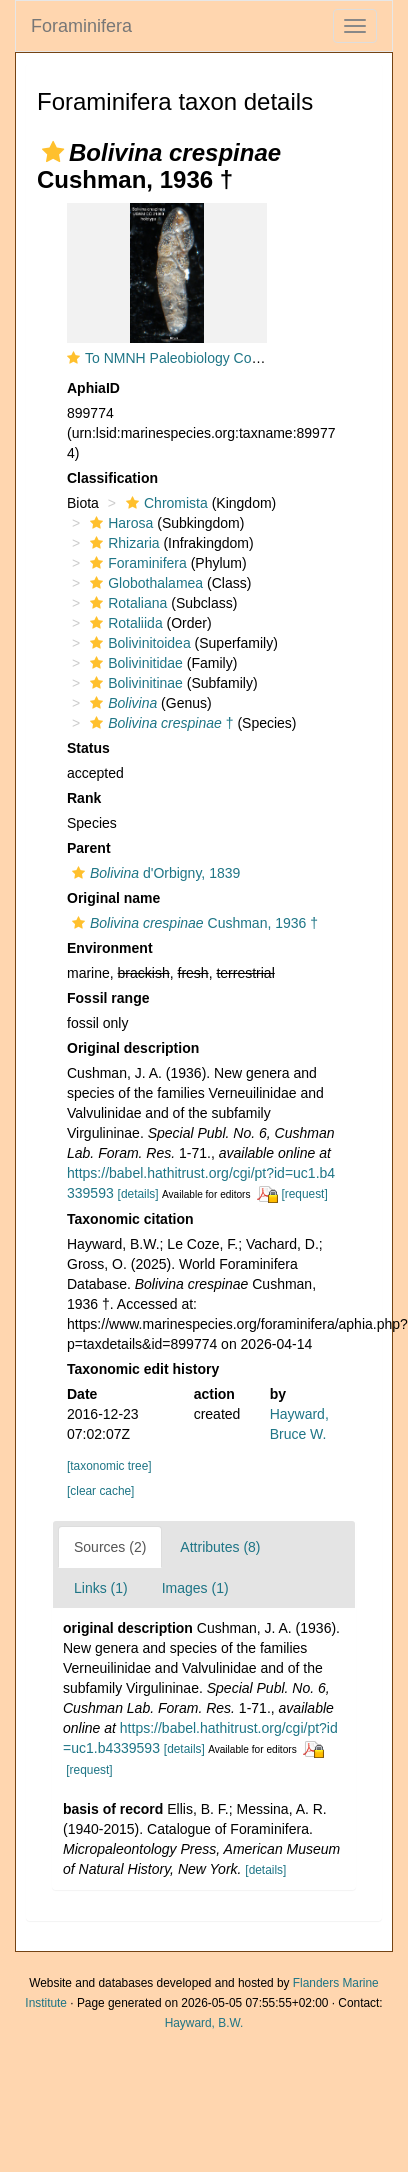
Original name (113, 898)
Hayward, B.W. (204, 2023)
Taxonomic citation (130, 1219)
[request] (304, 1194)
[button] (53, 152)
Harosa (119, 523)
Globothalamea (144, 583)
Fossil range (108, 998)
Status (88, 748)
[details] (138, 1194)
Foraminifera (81, 26)
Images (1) (195, 1588)
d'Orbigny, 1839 (153, 873)
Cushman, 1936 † (192, 923)
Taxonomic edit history (143, 1369)
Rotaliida (123, 623)
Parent (89, 848)
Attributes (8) (220, 1547)
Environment (110, 948)
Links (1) (101, 1588)
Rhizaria (122, 543)
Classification (112, 478)
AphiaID (93, 388)
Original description (133, 1048)
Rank (84, 798)
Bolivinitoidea (138, 643)
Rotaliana (126, 603)
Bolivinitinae (134, 683)
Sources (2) (110, 1547)
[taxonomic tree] (109, 1466)
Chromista (164, 503)
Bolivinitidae (134, 663)
